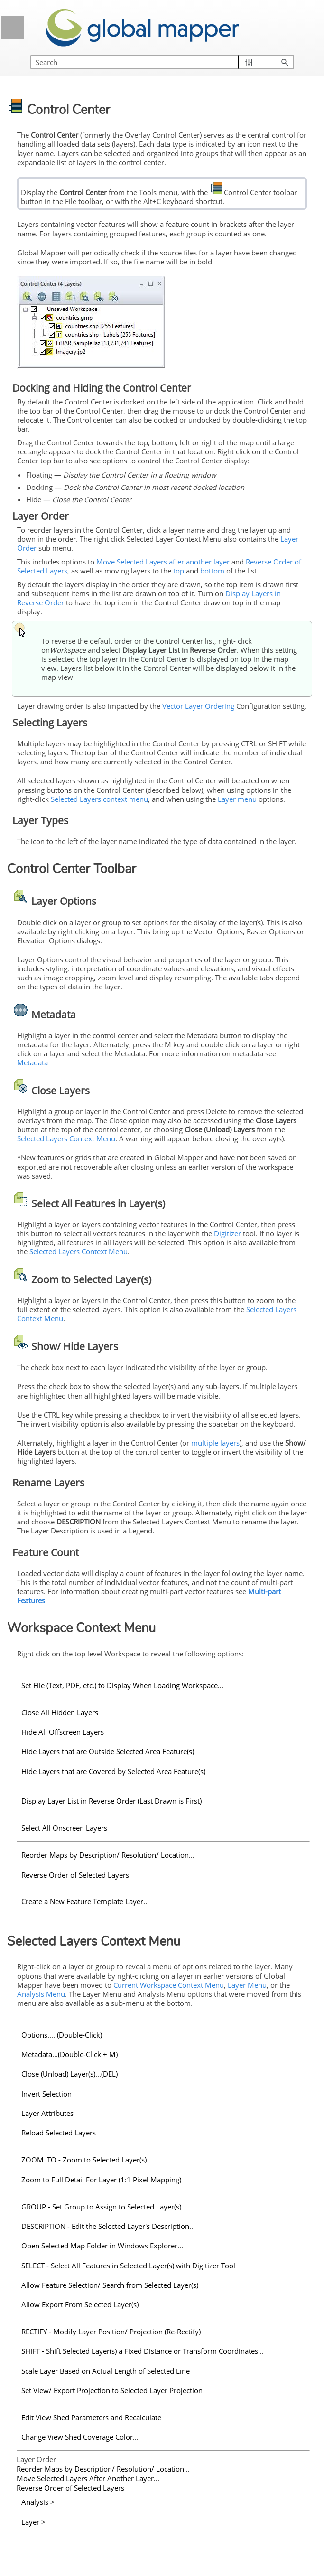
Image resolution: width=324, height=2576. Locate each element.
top (178, 570)
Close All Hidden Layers (59, 1712)
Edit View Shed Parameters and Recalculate (91, 2417)
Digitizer (227, 1233)
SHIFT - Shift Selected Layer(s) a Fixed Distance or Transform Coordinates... (142, 2351)
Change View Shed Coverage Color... (80, 2437)
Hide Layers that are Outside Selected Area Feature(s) (107, 1751)
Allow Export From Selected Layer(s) (80, 2304)
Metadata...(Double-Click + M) (69, 2054)
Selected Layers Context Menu (66, 1138)
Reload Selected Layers (58, 2132)
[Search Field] (162, 62)
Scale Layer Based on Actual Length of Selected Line (105, 2371)
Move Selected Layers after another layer (163, 561)
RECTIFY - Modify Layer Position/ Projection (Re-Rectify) (111, 2331)
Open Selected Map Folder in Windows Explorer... (102, 2245)
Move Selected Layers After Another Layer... (88, 2478)
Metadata (32, 1062)
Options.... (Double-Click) (61, 2035)
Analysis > (38, 2502)
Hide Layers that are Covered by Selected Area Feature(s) (113, 1771)
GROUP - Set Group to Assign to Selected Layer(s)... (104, 2206)
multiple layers (215, 1443)
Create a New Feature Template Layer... (85, 1901)
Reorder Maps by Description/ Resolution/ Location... (107, 1855)
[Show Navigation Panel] (12, 27)
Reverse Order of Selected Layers (75, 1875)
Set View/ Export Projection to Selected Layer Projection (112, 2390)
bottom (212, 570)
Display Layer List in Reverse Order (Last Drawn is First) (111, 1800)
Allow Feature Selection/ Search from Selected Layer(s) (109, 2285)
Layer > (33, 2522)
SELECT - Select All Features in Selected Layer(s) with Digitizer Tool (128, 2265)
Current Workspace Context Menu (168, 1985)
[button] (248, 62)
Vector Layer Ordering (198, 706)
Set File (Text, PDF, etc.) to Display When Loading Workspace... (122, 1685)
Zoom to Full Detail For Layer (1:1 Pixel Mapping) (101, 2179)
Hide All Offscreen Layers (62, 1732)
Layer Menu (247, 1985)
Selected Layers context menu (99, 799)
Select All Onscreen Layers (64, 1828)
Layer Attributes (47, 2113)
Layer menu (237, 799)
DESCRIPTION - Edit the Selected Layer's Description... (108, 2226)
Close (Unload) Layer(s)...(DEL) (69, 2073)
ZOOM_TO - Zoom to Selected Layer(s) (84, 2159)
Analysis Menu (41, 1994)
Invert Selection (46, 2093)
